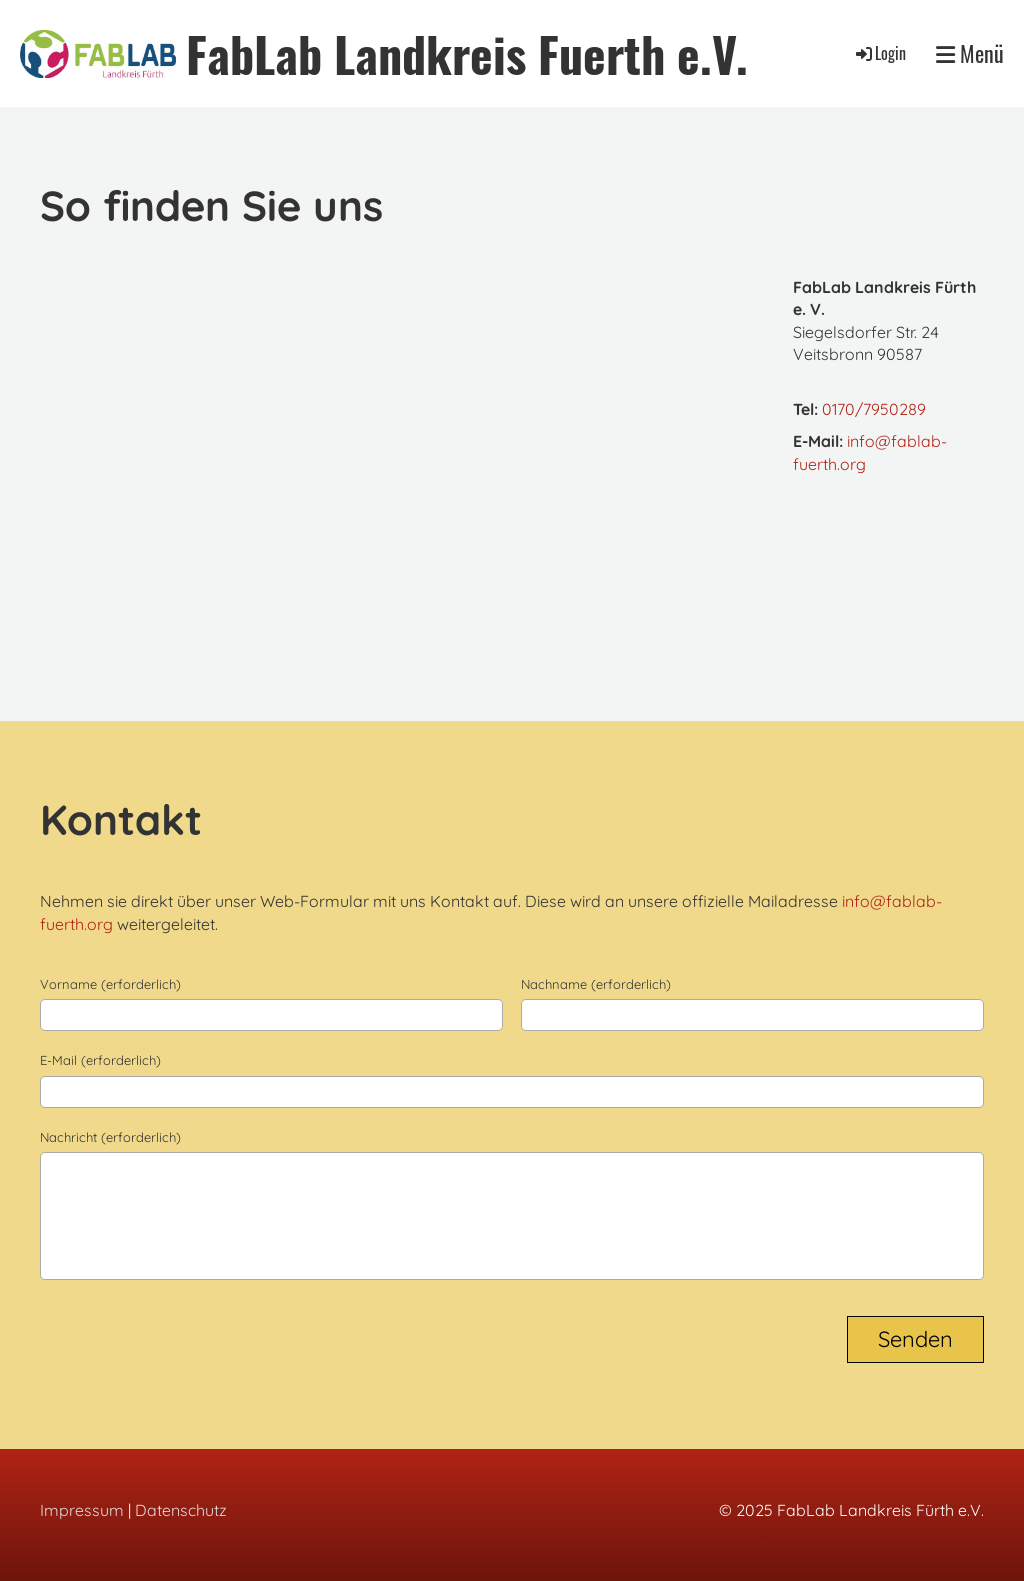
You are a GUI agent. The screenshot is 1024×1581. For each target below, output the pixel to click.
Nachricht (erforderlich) (110, 1137)
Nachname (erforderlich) (596, 984)
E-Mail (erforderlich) (100, 1060)
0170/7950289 (874, 409)
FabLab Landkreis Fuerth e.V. (467, 53)
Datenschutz (181, 1510)
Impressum (82, 1510)
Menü (970, 53)
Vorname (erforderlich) (110, 984)
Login (879, 53)
